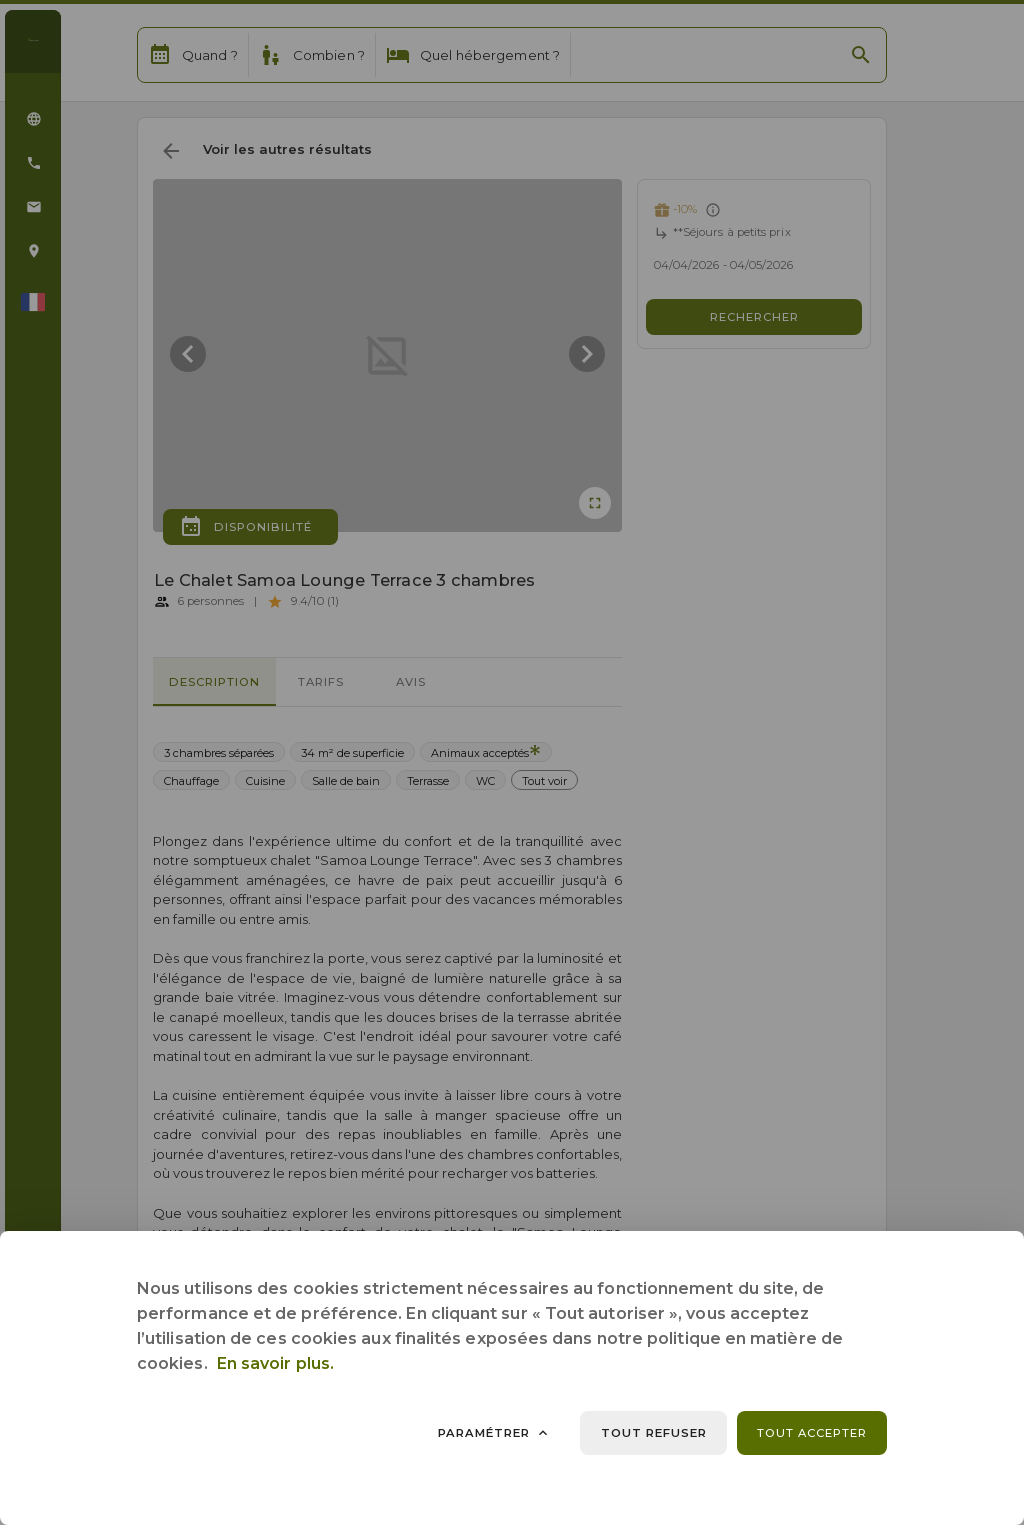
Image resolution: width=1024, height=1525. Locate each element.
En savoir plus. (275, 1363)
